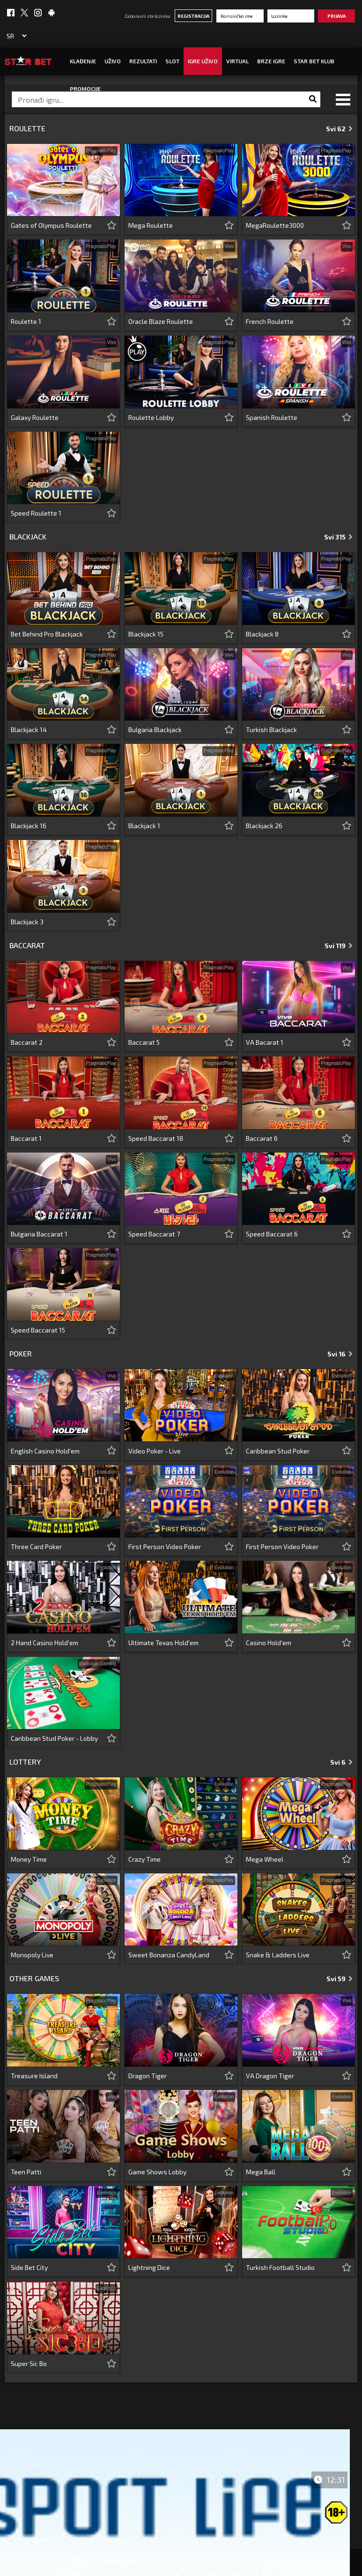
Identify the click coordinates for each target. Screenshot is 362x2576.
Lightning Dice (149, 2267)
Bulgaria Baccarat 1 (39, 1234)
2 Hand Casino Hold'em (44, 1643)
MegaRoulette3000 (275, 225)
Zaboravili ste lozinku (147, 16)
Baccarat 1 (26, 1138)
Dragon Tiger (147, 2076)
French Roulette (270, 321)
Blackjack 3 (27, 922)
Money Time (29, 1859)
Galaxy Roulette (35, 417)
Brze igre (271, 61)
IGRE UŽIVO (203, 61)
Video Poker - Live (154, 1451)
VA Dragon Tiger (270, 2076)
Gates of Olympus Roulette (51, 225)
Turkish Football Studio (280, 2267)
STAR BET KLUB (314, 61)
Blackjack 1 (144, 826)
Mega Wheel (264, 1859)
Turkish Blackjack (271, 730)
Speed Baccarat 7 (154, 1234)
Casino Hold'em (268, 1643)
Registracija (193, 16)
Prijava (336, 16)
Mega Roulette (150, 225)
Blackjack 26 (264, 826)
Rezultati (143, 61)
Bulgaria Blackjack (155, 730)
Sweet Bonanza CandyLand (168, 1955)
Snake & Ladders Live (278, 1955)
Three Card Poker (36, 1546)
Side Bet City (29, 2267)
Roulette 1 (26, 321)
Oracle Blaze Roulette (160, 321)
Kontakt (338, 2561)
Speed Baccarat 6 (272, 1234)
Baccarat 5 (144, 1042)
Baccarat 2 (27, 1042)
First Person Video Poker (164, 1546)
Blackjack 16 (28, 826)
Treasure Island (34, 2076)
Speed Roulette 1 (36, 513)
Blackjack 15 (145, 634)
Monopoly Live (32, 1955)
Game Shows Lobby (157, 2172)
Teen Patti (26, 2172)
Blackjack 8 (262, 634)
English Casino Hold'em (45, 1451)
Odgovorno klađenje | (294, 2561)
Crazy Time (144, 1859)
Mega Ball (260, 2172)
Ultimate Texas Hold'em (163, 1643)
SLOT (172, 61)
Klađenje (83, 61)
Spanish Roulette (271, 417)
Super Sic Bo (29, 2363)
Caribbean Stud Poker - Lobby (54, 1738)
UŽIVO (112, 61)
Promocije (85, 88)
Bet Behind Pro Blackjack (47, 634)
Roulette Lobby (151, 417)
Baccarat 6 (262, 1138)
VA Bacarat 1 (264, 1042)
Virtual (237, 61)
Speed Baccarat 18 (155, 1138)
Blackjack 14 (29, 730)
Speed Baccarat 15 (38, 1330)
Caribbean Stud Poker (278, 1451)
